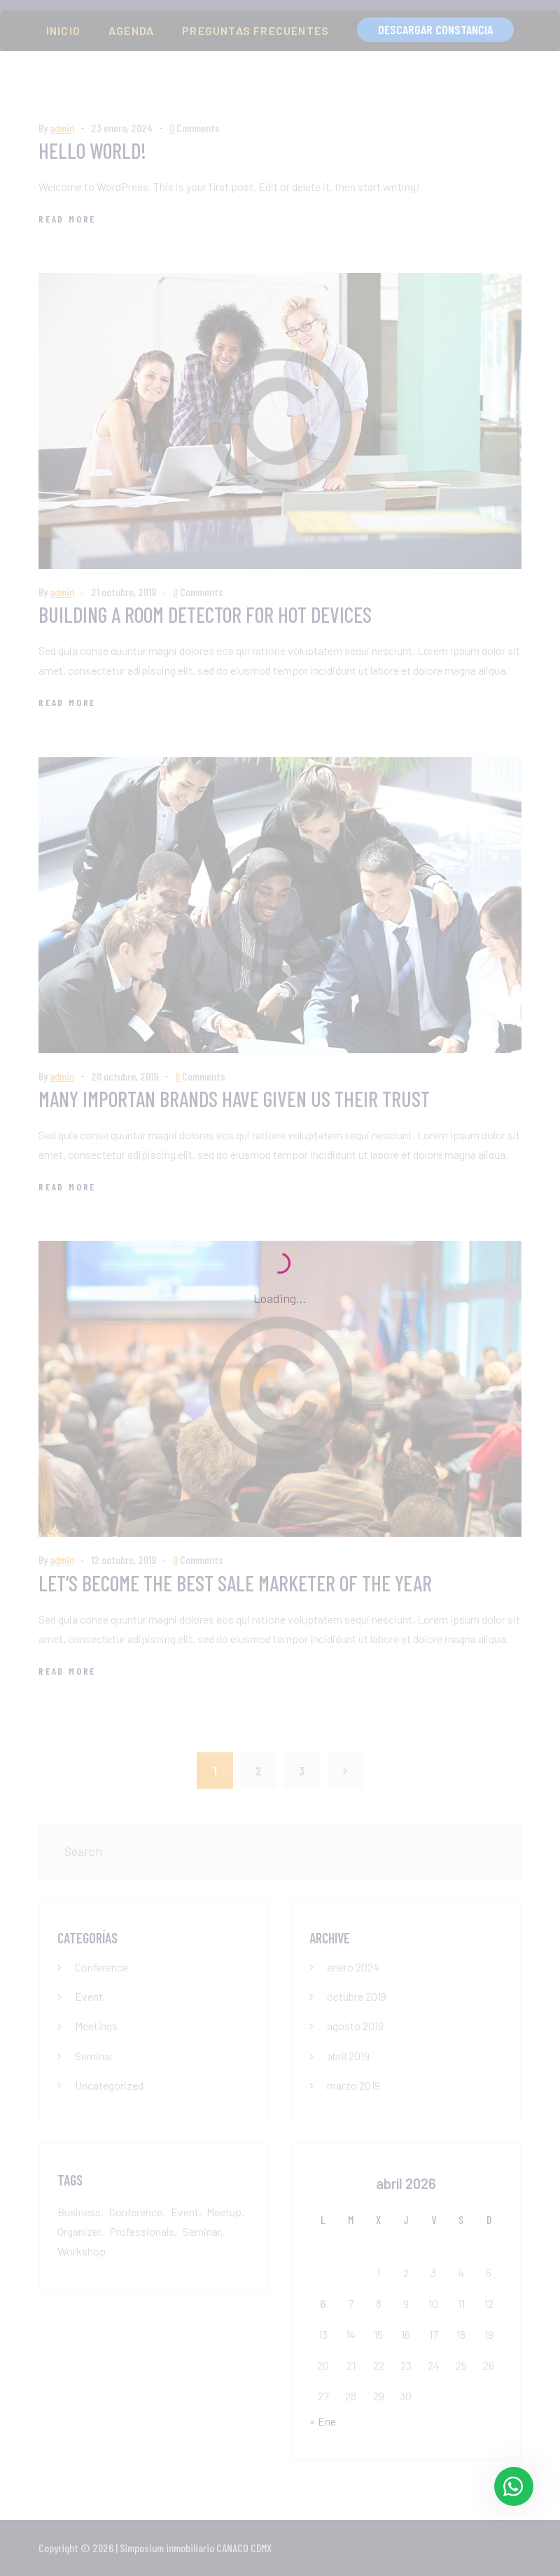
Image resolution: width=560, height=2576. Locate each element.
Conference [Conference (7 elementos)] (135, 2211)
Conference (101, 1966)
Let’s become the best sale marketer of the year (235, 1583)
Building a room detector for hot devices (205, 614)
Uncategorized (109, 2085)
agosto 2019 (355, 2025)
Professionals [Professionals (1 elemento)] (141, 2231)
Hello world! (92, 150)
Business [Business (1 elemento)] (79, 2211)
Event (89, 1996)
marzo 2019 (353, 2085)
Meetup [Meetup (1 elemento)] (223, 2211)
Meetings (96, 2025)
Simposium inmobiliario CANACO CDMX (196, 2547)
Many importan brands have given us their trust (234, 1098)
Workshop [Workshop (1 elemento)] (81, 2251)
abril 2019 (348, 2055)
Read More (67, 219)
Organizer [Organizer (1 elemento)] (79, 2231)
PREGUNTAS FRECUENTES (255, 30)
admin (62, 127)
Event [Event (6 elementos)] (185, 2211)
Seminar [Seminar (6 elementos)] (201, 2231)
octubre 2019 (356, 1996)
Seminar (94, 2055)
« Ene (322, 2421)
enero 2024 (353, 1966)
